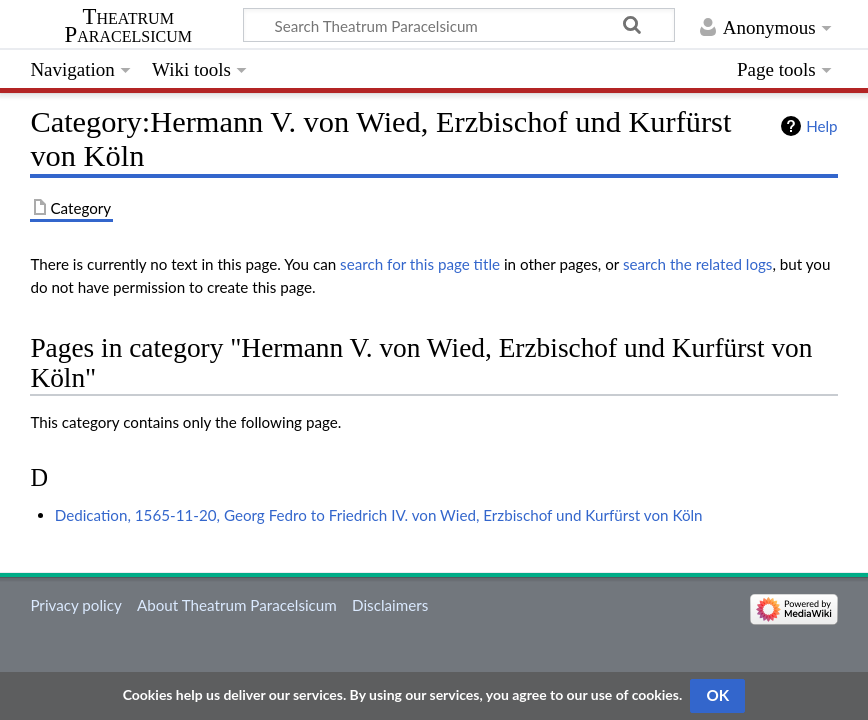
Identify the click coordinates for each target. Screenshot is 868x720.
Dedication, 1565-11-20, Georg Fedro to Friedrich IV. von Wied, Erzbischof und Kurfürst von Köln (379, 515)
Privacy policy (75, 605)
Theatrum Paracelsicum (128, 26)
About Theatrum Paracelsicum (237, 605)
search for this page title (420, 264)
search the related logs (698, 264)
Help (821, 126)
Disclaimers (390, 605)
